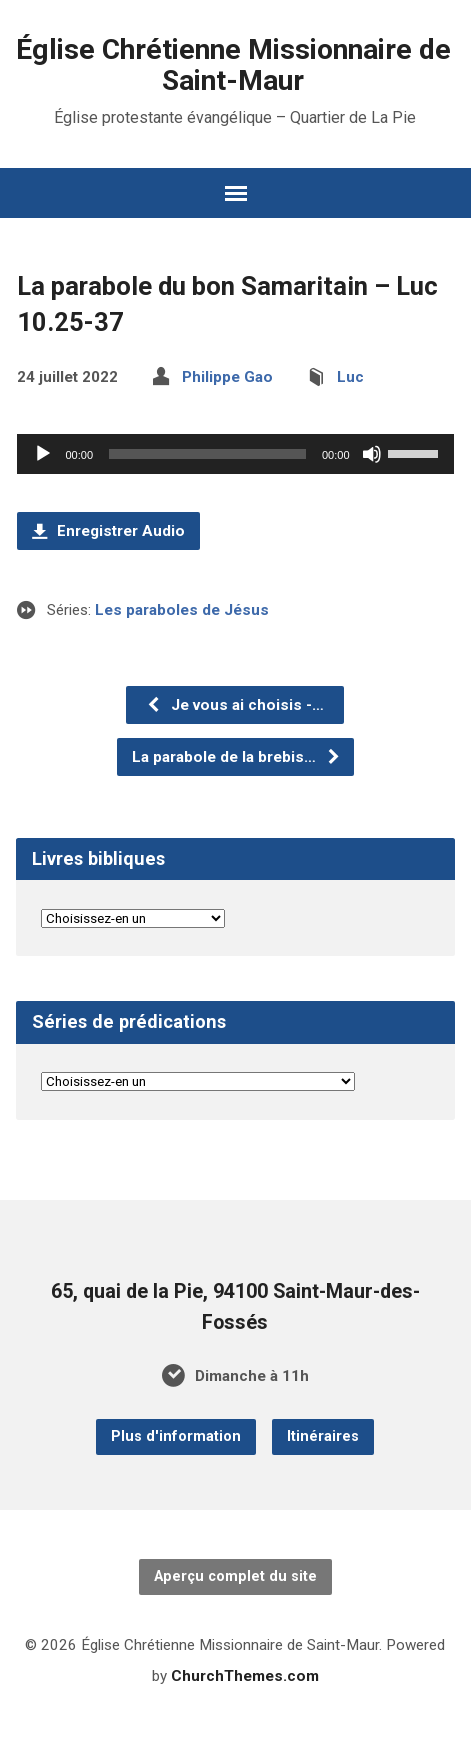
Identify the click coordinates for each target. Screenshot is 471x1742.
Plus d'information (176, 1436)
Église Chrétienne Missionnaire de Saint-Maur (233, 65)
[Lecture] (43, 454)
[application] (235, 454)
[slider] (207, 454)
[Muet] (372, 454)
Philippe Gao (227, 377)
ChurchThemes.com (245, 1676)
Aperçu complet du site (235, 1576)
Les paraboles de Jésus (182, 610)
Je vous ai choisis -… (235, 705)
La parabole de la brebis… (236, 757)
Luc (350, 377)
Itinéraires (323, 1436)
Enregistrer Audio (108, 531)
